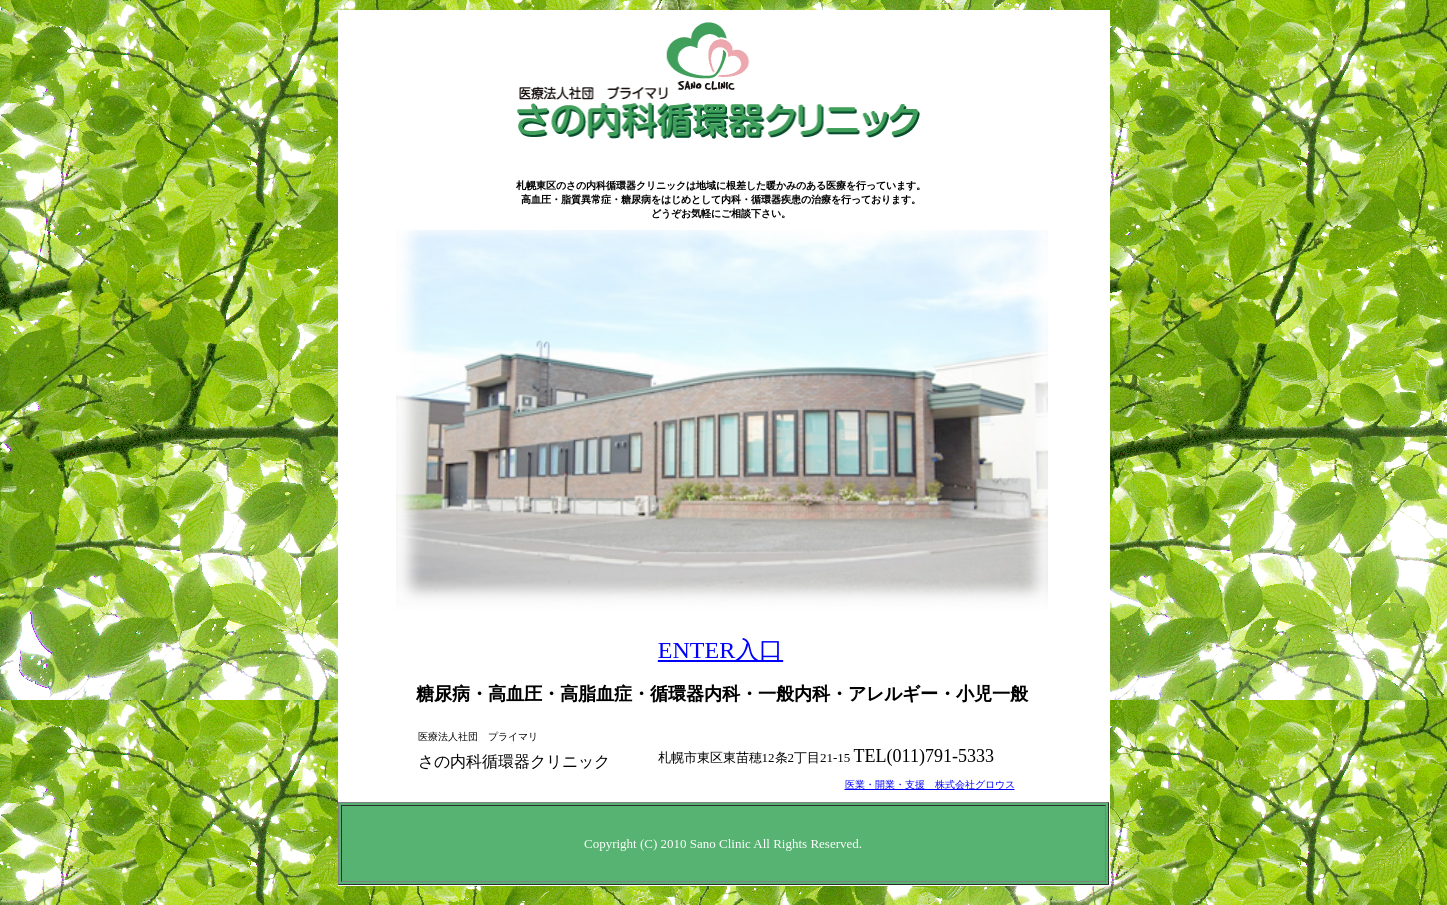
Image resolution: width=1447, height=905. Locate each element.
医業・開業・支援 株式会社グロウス (930, 784)
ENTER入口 (720, 650)
